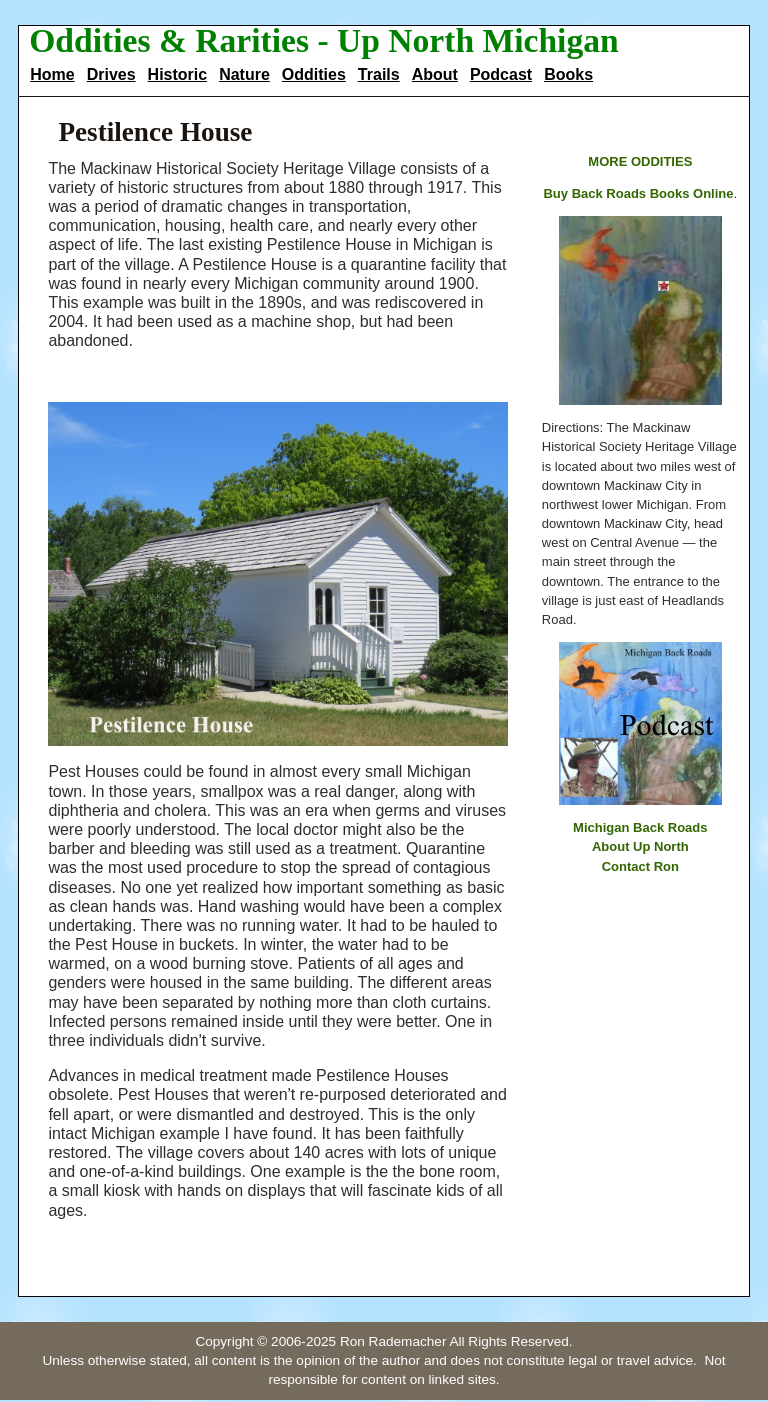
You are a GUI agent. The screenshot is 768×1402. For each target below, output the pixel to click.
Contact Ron (640, 866)
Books (568, 74)
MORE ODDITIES (640, 161)
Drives (111, 74)
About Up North (640, 846)
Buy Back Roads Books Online (638, 193)
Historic (178, 74)
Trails (379, 74)
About (435, 74)
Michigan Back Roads (640, 827)
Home (52, 74)
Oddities (314, 74)
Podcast (501, 74)
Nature (244, 74)
